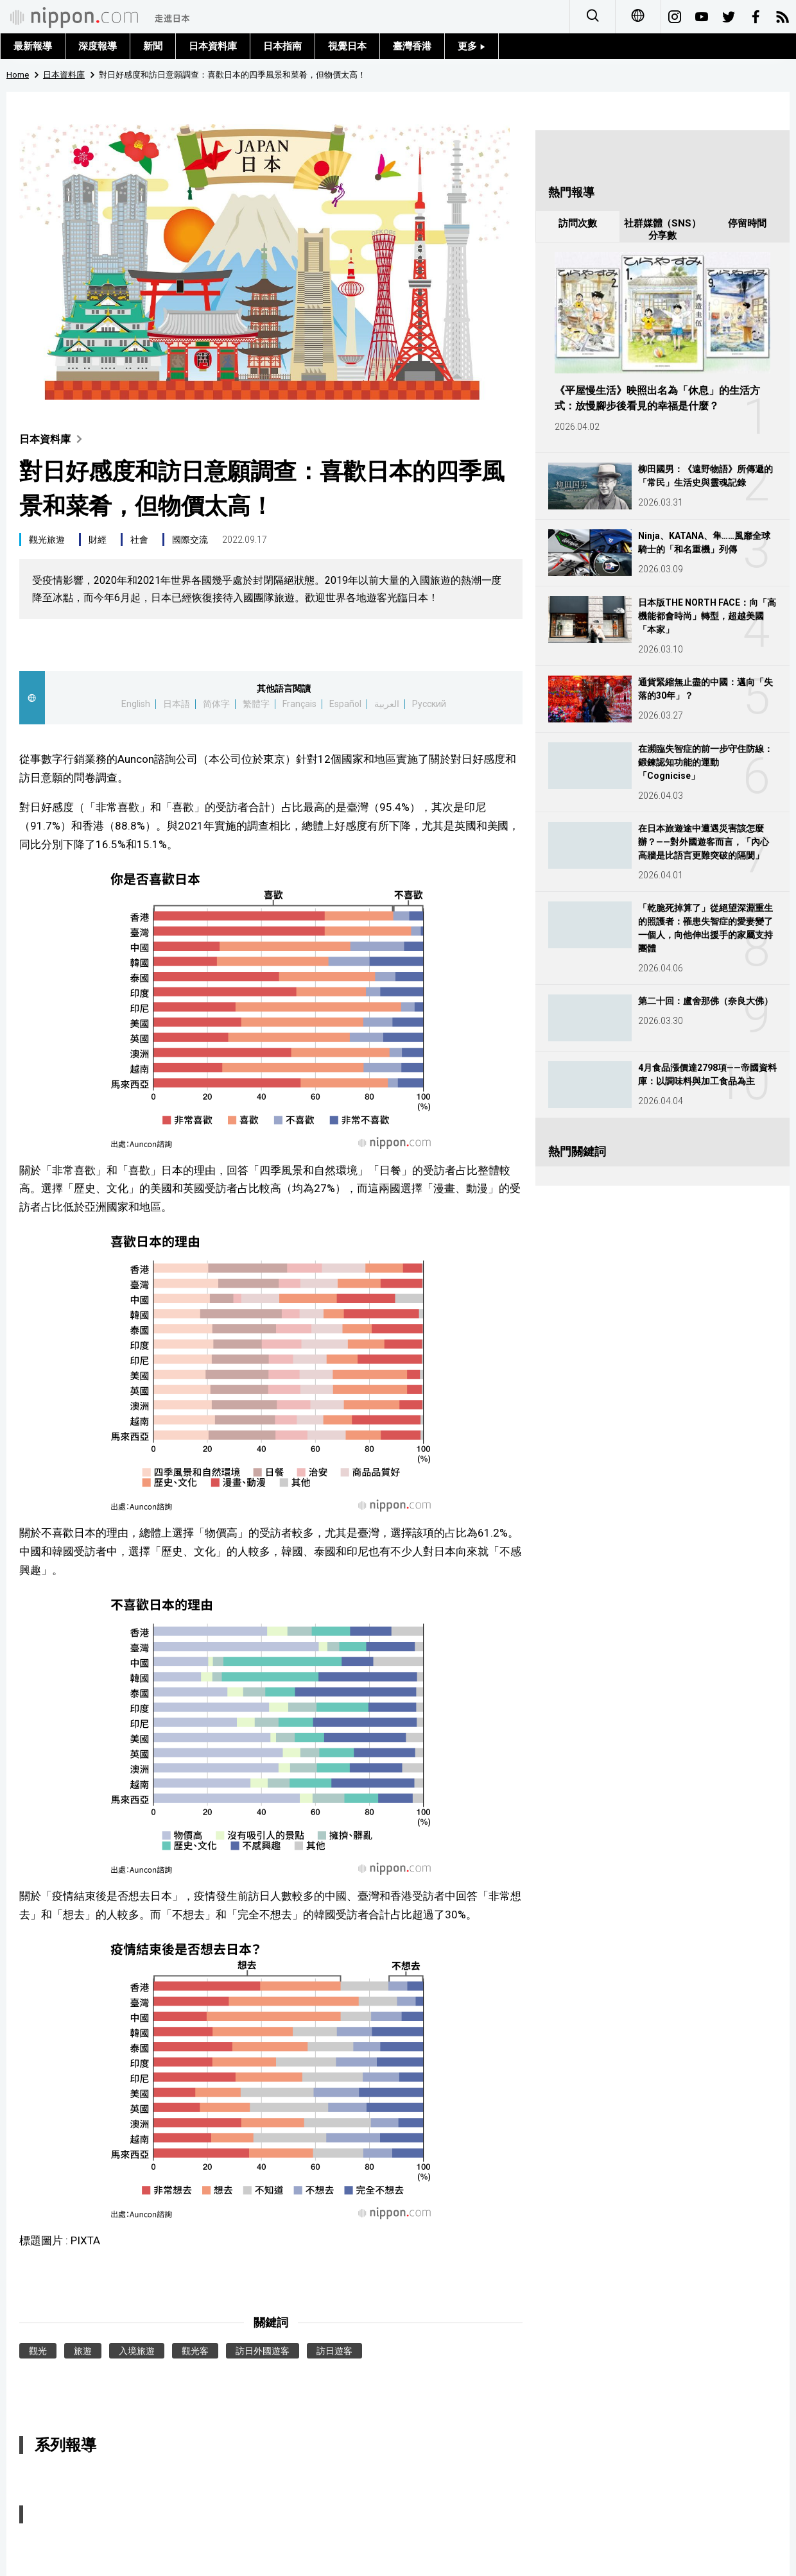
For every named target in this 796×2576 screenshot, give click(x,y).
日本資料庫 (213, 46)
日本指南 (282, 46)
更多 (471, 46)
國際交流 (190, 539)
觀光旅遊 (47, 539)
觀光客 (195, 2351)
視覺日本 (347, 46)
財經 (98, 539)
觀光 (38, 2351)
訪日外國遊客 (263, 2351)
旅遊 (83, 2351)
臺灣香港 (412, 46)
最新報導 (32, 46)
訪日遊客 (334, 2351)
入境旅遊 (137, 2351)
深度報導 (97, 46)
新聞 (152, 46)
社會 (139, 539)
